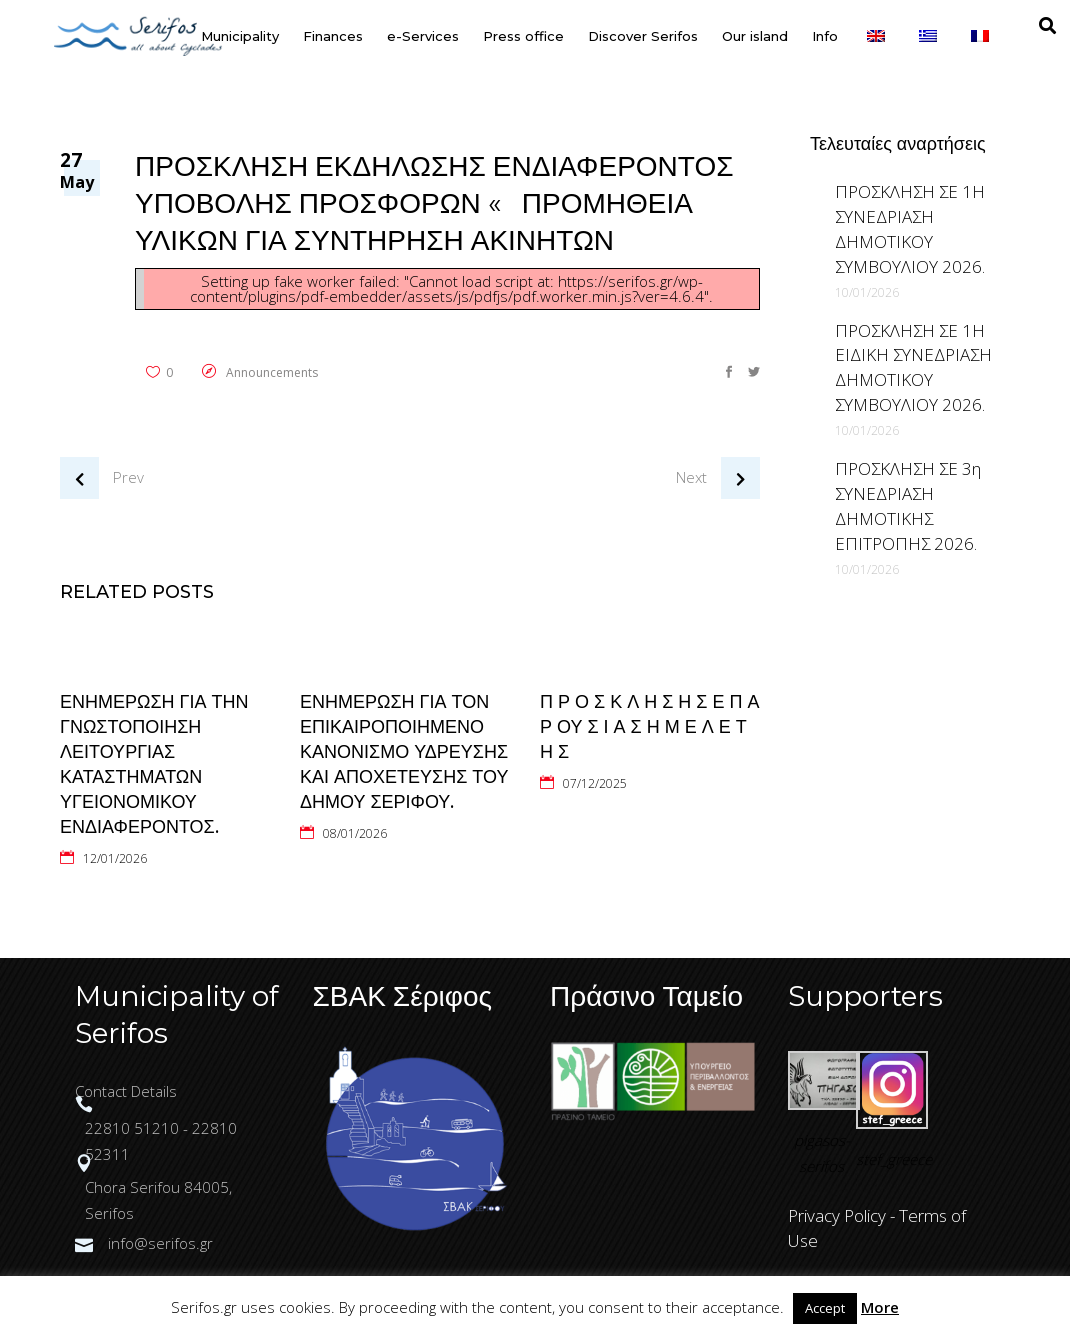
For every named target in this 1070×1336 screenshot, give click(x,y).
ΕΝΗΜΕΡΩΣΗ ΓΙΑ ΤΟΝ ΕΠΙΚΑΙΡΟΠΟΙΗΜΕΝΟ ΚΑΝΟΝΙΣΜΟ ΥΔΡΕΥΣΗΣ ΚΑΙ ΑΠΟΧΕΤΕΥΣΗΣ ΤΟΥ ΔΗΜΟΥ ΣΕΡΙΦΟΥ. (404, 752)
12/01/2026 (115, 858)
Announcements (272, 372)
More (880, 1307)
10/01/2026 (867, 292)
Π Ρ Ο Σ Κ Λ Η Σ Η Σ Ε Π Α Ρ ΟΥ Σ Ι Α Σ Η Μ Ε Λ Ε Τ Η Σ (649, 727)
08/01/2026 (355, 833)
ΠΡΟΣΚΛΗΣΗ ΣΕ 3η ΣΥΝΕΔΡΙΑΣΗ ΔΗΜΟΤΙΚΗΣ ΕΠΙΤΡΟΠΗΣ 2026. (908, 506)
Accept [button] (825, 1308)
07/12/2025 (595, 783)
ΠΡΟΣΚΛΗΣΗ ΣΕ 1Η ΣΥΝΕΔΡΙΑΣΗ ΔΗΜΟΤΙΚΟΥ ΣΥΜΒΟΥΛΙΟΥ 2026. (910, 229)
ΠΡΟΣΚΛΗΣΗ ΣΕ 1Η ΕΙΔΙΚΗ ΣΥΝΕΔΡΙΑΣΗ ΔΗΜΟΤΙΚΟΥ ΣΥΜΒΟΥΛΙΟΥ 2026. (913, 368)
